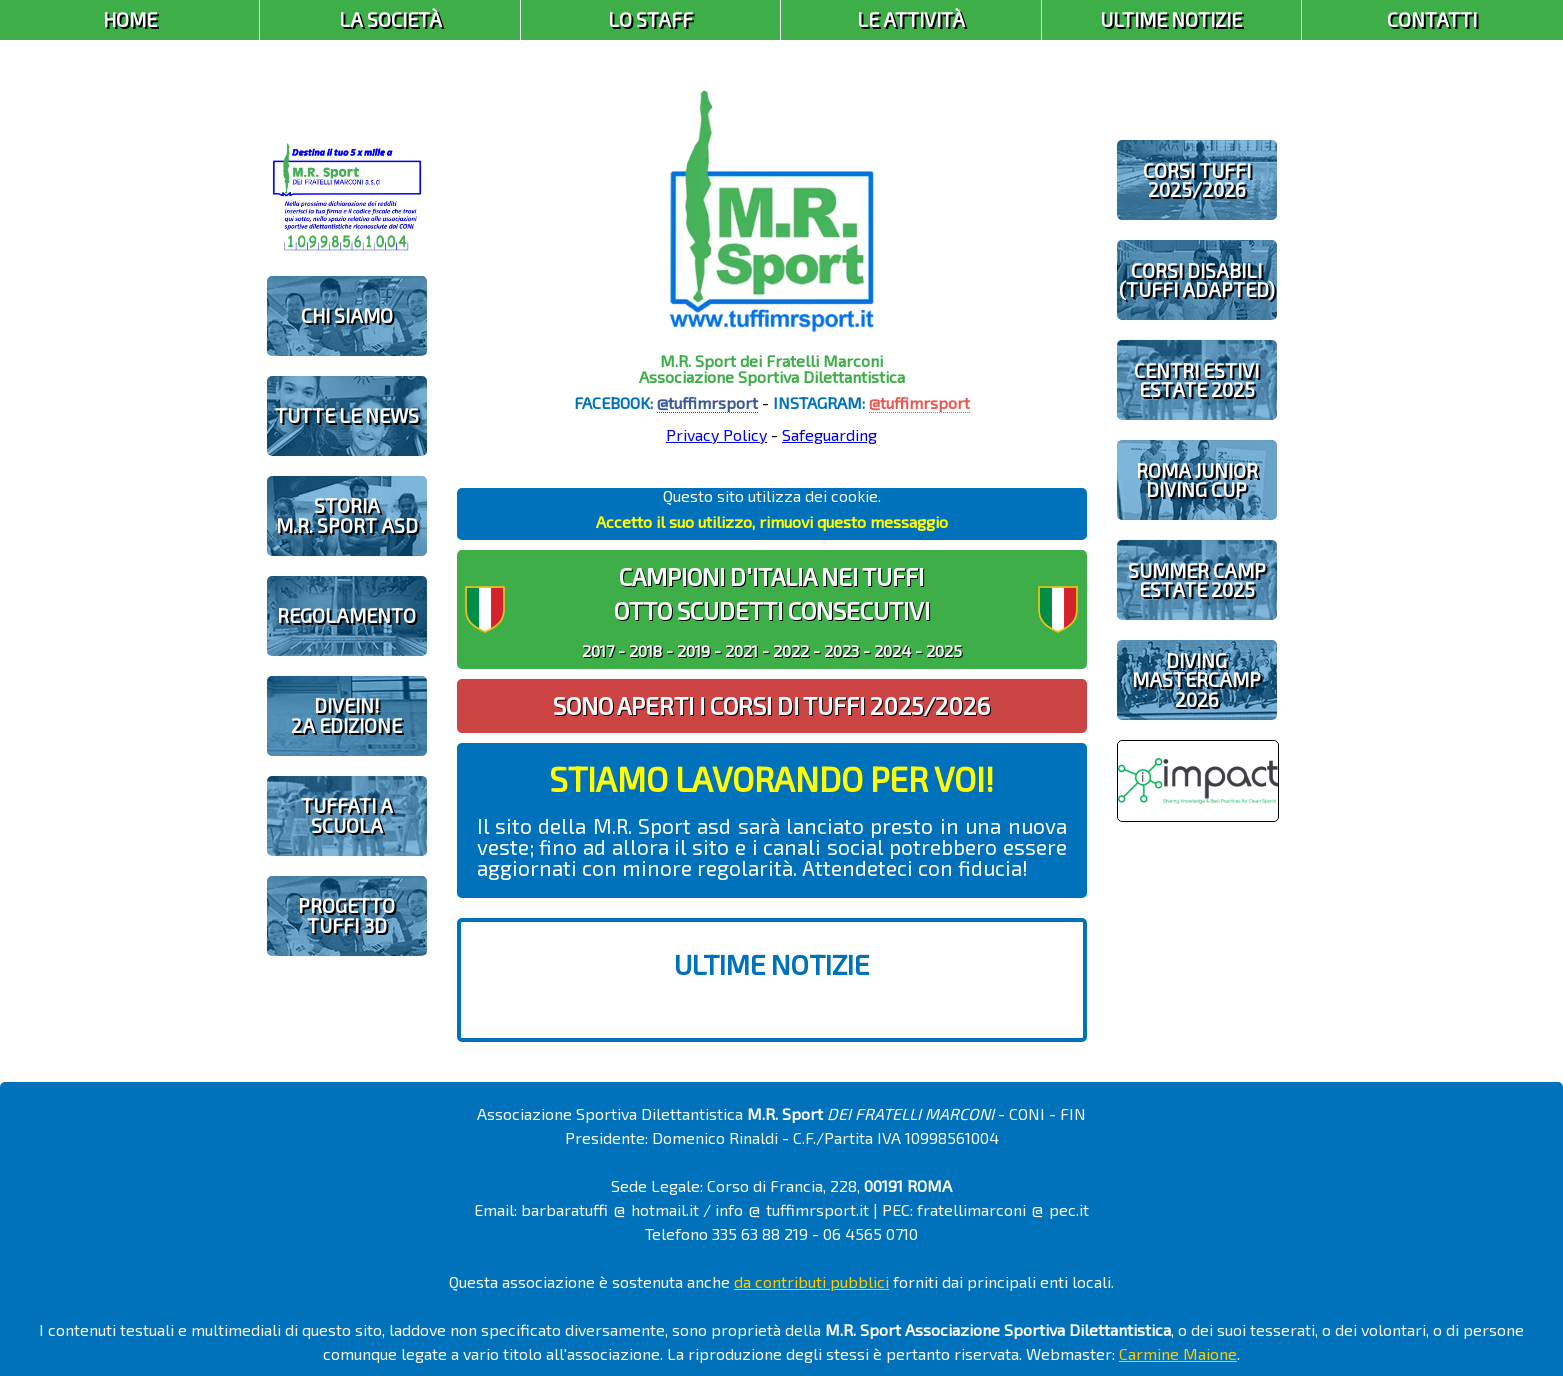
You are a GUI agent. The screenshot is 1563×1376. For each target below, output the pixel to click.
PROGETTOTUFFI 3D (346, 915)
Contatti (1432, 19)
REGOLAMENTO (346, 615)
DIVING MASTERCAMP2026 (1196, 679)
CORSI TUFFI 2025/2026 (1197, 180)
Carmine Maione (1178, 1353)
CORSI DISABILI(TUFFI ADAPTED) (1197, 280)
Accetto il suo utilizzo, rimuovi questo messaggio (772, 521)
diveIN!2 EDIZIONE (346, 715)
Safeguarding (829, 434)
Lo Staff (650, 19)
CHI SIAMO (347, 315)
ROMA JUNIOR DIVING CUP (1197, 480)
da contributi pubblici (811, 1281)
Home (130, 19)
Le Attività (911, 19)
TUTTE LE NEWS (347, 415)
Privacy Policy (716, 434)
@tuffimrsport (707, 402)
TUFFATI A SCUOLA (347, 815)
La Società (390, 19)
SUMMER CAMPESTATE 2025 (1197, 580)
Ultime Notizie (1171, 19)
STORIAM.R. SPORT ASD (347, 515)
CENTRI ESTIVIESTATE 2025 (1196, 380)
